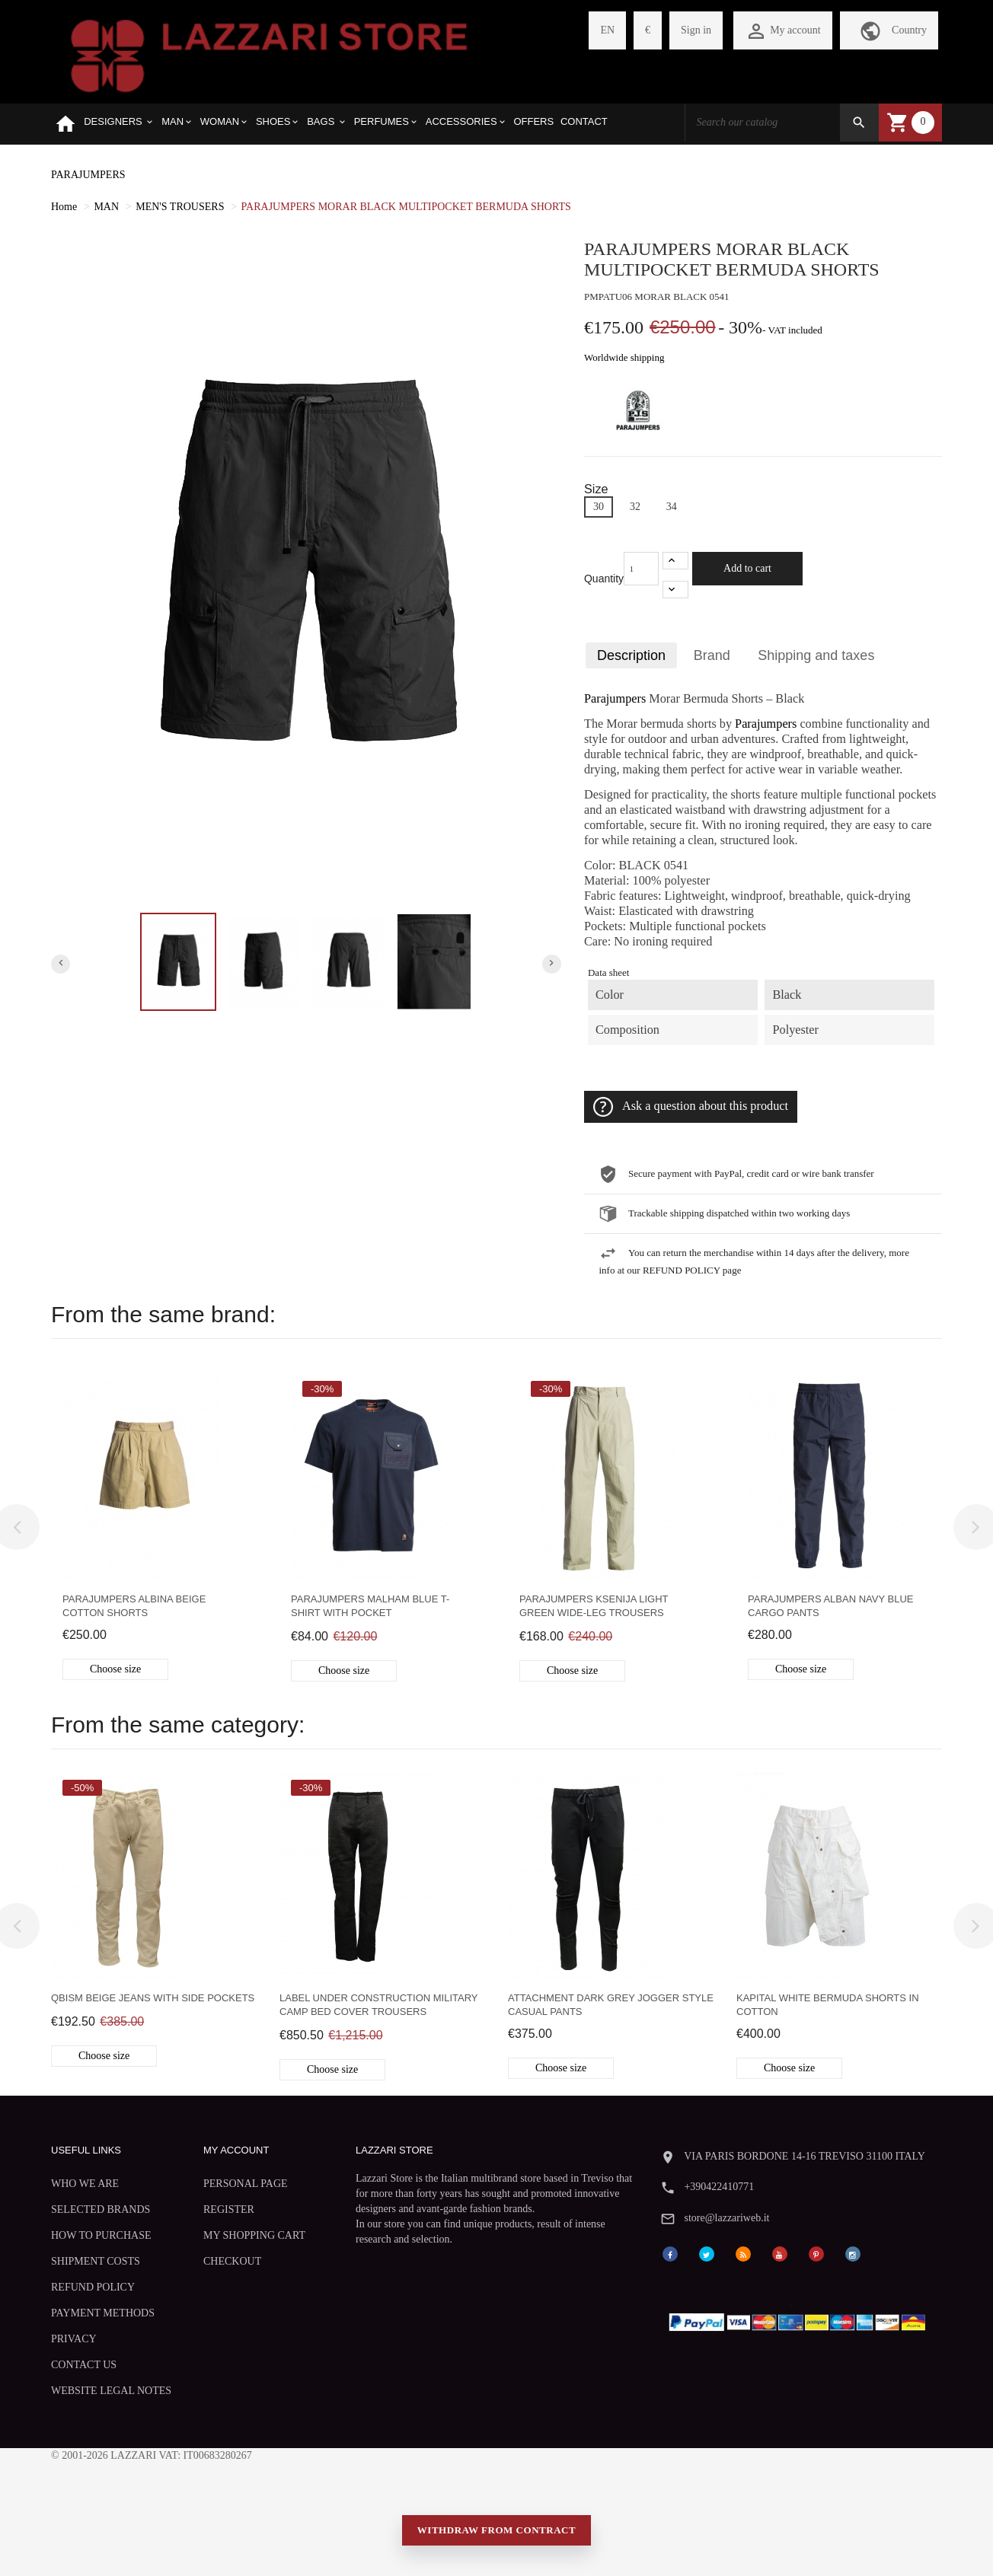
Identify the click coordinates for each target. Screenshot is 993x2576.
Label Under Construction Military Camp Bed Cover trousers (378, 2004)
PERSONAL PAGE (245, 2183)
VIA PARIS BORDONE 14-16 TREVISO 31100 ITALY (804, 2156)
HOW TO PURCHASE (101, 2235)
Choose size (115, 1669)
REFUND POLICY (93, 2287)
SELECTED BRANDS (100, 2209)
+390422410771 (719, 2186)
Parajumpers (615, 699)
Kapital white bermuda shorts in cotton (827, 2004)
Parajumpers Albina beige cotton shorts (134, 1605)
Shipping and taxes (816, 655)
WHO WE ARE (85, 2183)
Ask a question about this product (690, 1107)
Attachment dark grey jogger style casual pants (611, 2004)
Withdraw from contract (496, 2530)
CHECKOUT (232, 2261)
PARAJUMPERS (88, 174)
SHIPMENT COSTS (95, 2261)
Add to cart (747, 568)
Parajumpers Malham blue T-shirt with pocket (370, 1605)
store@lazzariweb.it (726, 2218)
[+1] (675, 560)
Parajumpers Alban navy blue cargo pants (830, 1605)
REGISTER (228, 2209)
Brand (712, 655)
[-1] (675, 589)
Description (631, 655)
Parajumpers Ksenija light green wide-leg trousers (593, 1605)
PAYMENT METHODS (103, 2313)
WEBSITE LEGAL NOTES (111, 2390)
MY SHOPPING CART (254, 2235)
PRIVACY (74, 2339)
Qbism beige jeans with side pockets (152, 1998)
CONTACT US (84, 2364)
